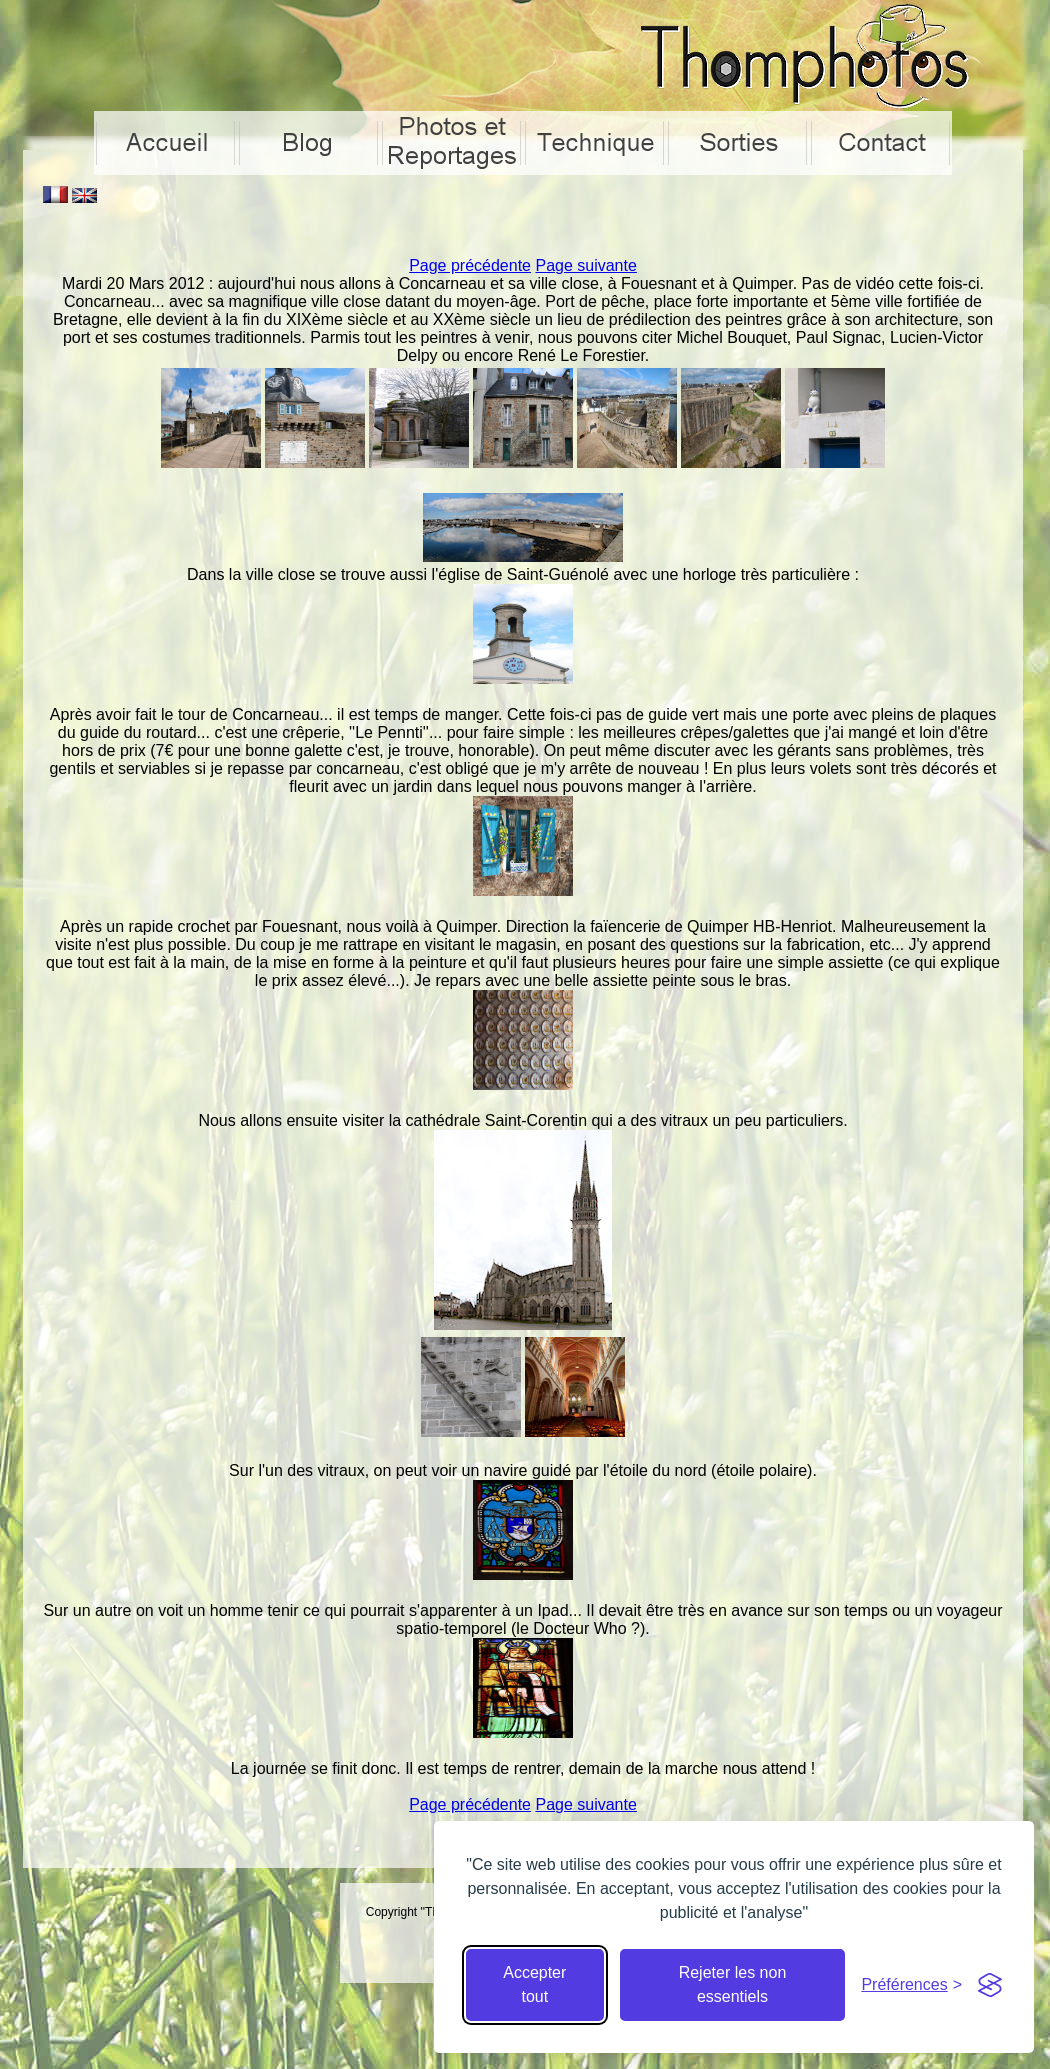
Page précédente (470, 265)
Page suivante (585, 265)
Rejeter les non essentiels (733, 1984)
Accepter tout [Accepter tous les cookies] (534, 1984)
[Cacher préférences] (911, 1985)
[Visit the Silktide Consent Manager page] (990, 1985)
